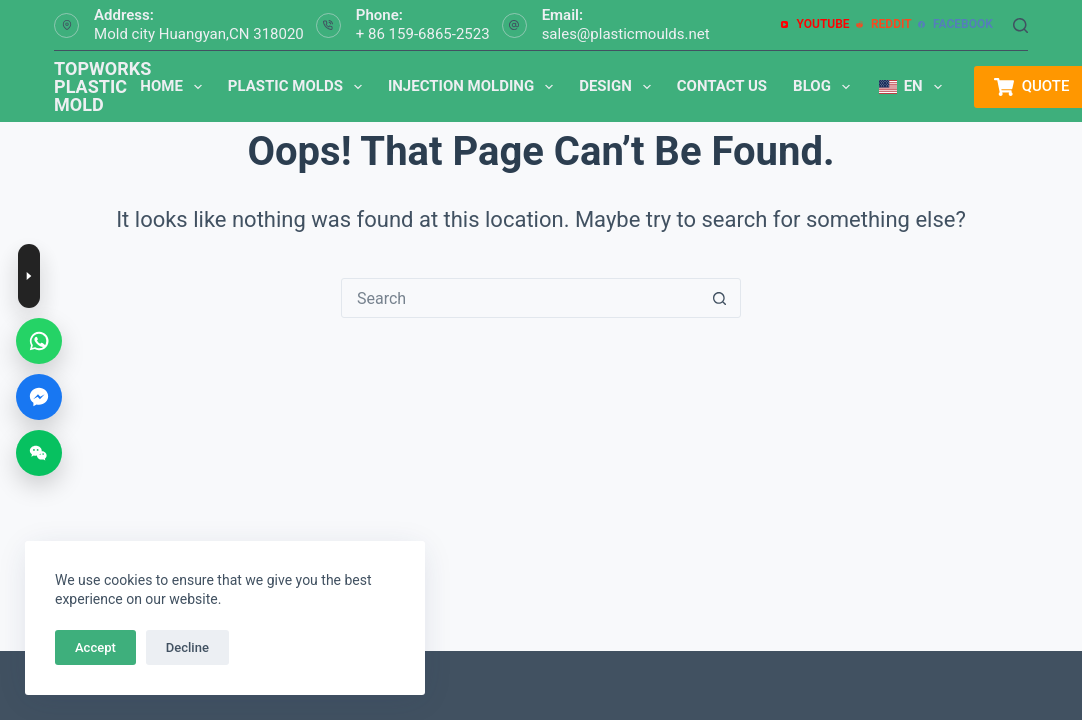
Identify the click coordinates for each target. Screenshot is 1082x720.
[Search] (1020, 25)
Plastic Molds (299, 87)
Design (619, 87)
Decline (187, 647)
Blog (825, 87)
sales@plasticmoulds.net (626, 34)
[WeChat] (39, 453)
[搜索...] (521, 298)
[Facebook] (955, 25)
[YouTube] (815, 25)
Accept (95, 647)
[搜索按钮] (720, 298)
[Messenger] (39, 397)
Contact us (722, 86)
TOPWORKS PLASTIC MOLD (102, 86)
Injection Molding (474, 87)
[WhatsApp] (39, 341)
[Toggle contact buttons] (29, 276)
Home (175, 87)
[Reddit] (884, 25)
